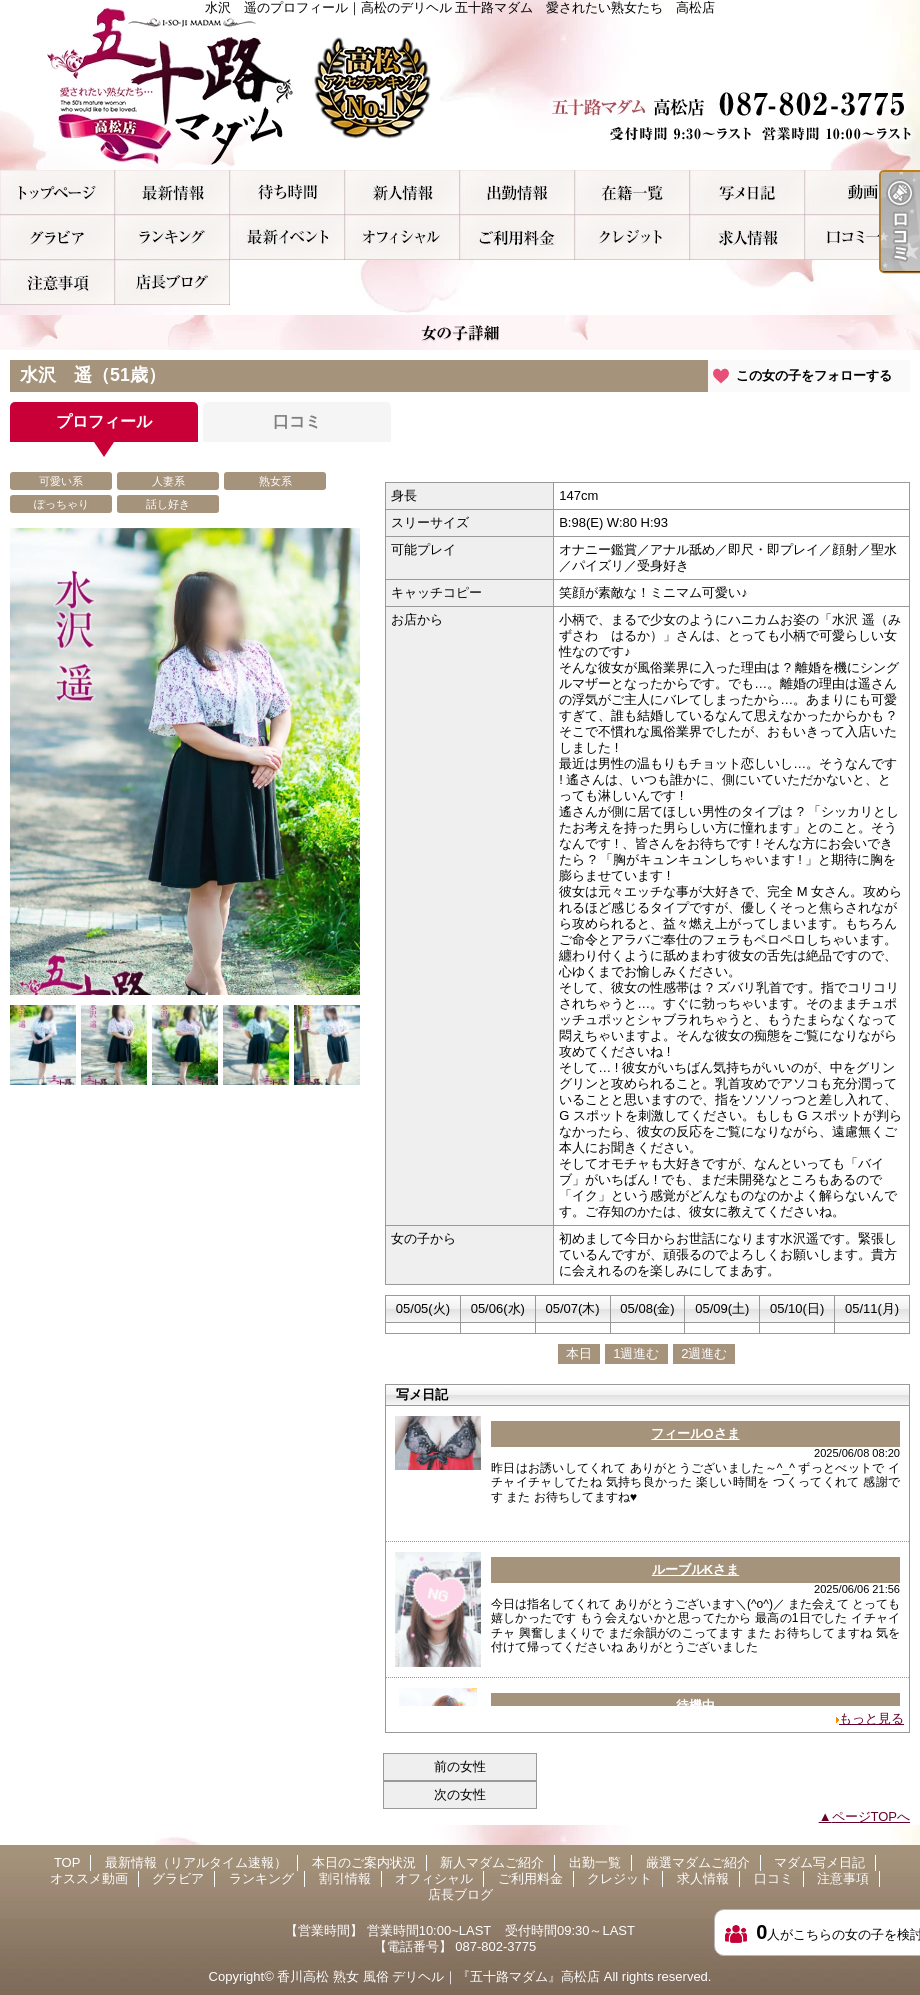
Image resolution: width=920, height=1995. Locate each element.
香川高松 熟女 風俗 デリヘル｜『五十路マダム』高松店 (438, 1976)
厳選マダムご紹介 (632, 192)
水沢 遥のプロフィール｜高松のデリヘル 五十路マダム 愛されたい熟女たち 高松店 (460, 85)
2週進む (704, 1353)
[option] (185, 791)
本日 (579, 1353)
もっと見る (871, 1718)
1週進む (636, 1353)
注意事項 (57, 282)
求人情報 (747, 237)
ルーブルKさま (695, 1569)
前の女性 (460, 1766)
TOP (57, 192)
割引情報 (287, 237)
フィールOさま (695, 1433)
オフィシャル (402, 237)
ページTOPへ (871, 1816)
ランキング (172, 237)
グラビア (57, 237)
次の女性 (460, 1794)
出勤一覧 (517, 192)
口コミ (862, 237)
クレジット (632, 237)
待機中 (695, 1705)
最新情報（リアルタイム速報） (172, 192)
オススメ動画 (862, 192)
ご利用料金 (517, 237)
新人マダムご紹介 (402, 192)
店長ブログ (172, 282)
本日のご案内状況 (287, 192)
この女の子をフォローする (814, 375)
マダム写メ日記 (747, 192)
